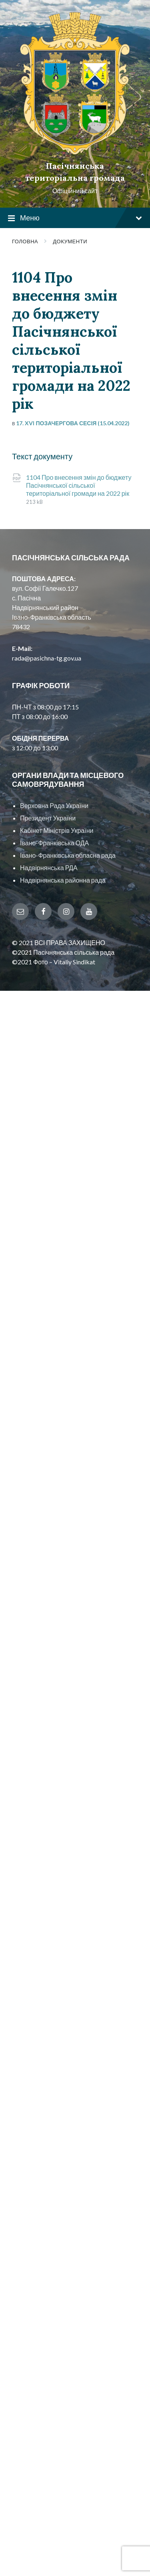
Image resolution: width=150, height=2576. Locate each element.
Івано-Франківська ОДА (54, 843)
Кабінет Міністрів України (56, 830)
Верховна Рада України (54, 805)
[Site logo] (75, 152)
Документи (70, 241)
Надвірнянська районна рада (63, 880)
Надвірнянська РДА (49, 867)
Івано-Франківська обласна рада (68, 855)
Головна (25, 241)
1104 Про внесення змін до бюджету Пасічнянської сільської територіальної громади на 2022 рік (78, 485)
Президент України (48, 818)
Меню (75, 218)
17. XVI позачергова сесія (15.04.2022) (73, 423)
